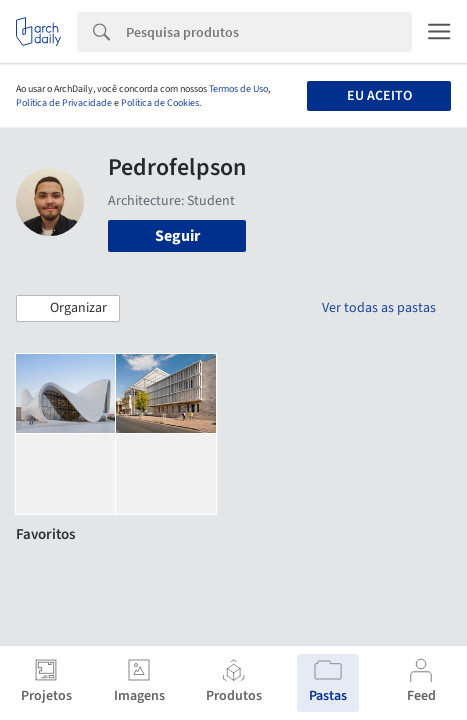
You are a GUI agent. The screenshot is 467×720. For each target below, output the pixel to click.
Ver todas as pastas (379, 308)
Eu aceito (379, 96)
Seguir (177, 236)
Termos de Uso (238, 89)
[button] (68, 309)
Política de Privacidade (64, 103)
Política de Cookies (160, 103)
